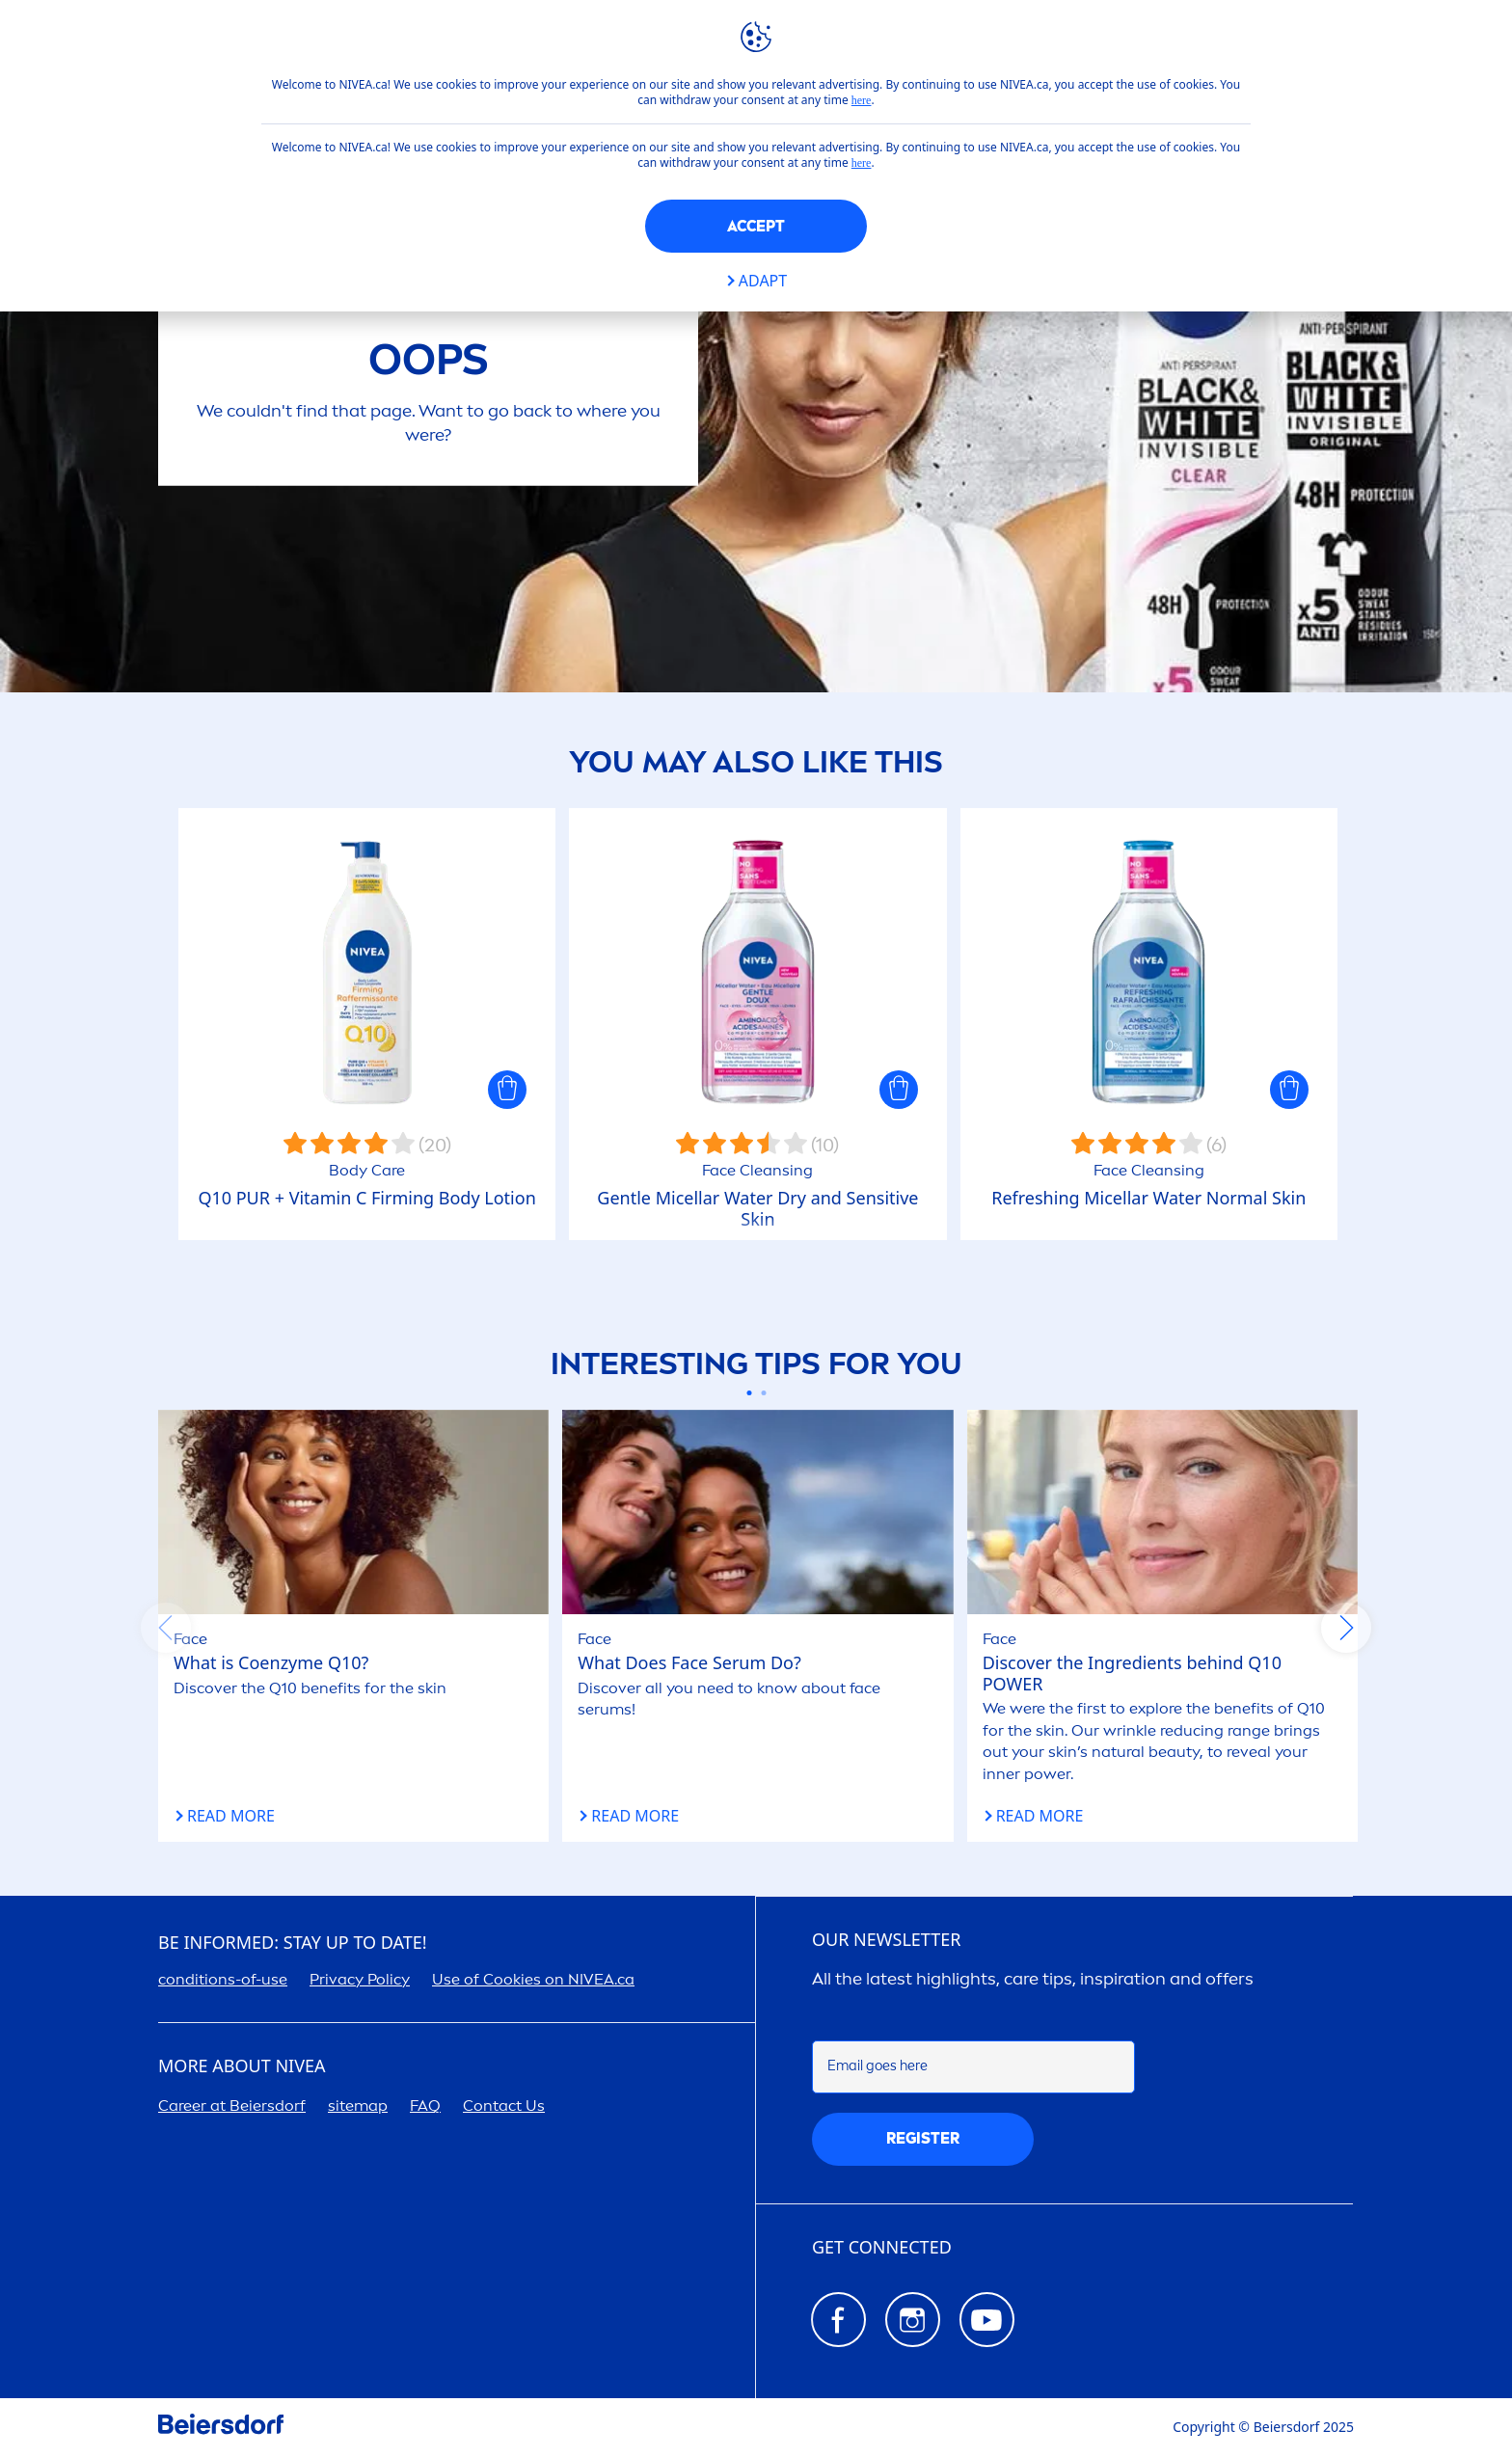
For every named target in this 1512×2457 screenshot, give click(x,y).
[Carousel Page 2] (763, 1392)
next (1346, 1628)
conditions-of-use (222, 1979)
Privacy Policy (360, 1979)
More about (241, 2066)
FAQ (425, 2105)
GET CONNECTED (882, 2247)
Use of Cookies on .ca (533, 1979)
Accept (756, 226)
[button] (507, 1089)
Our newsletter (886, 1940)
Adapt (763, 281)
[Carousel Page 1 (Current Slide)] (748, 1392)
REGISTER (922, 2138)
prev (166, 1628)
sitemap (358, 2105)
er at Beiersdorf (232, 2105)
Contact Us (504, 2105)
